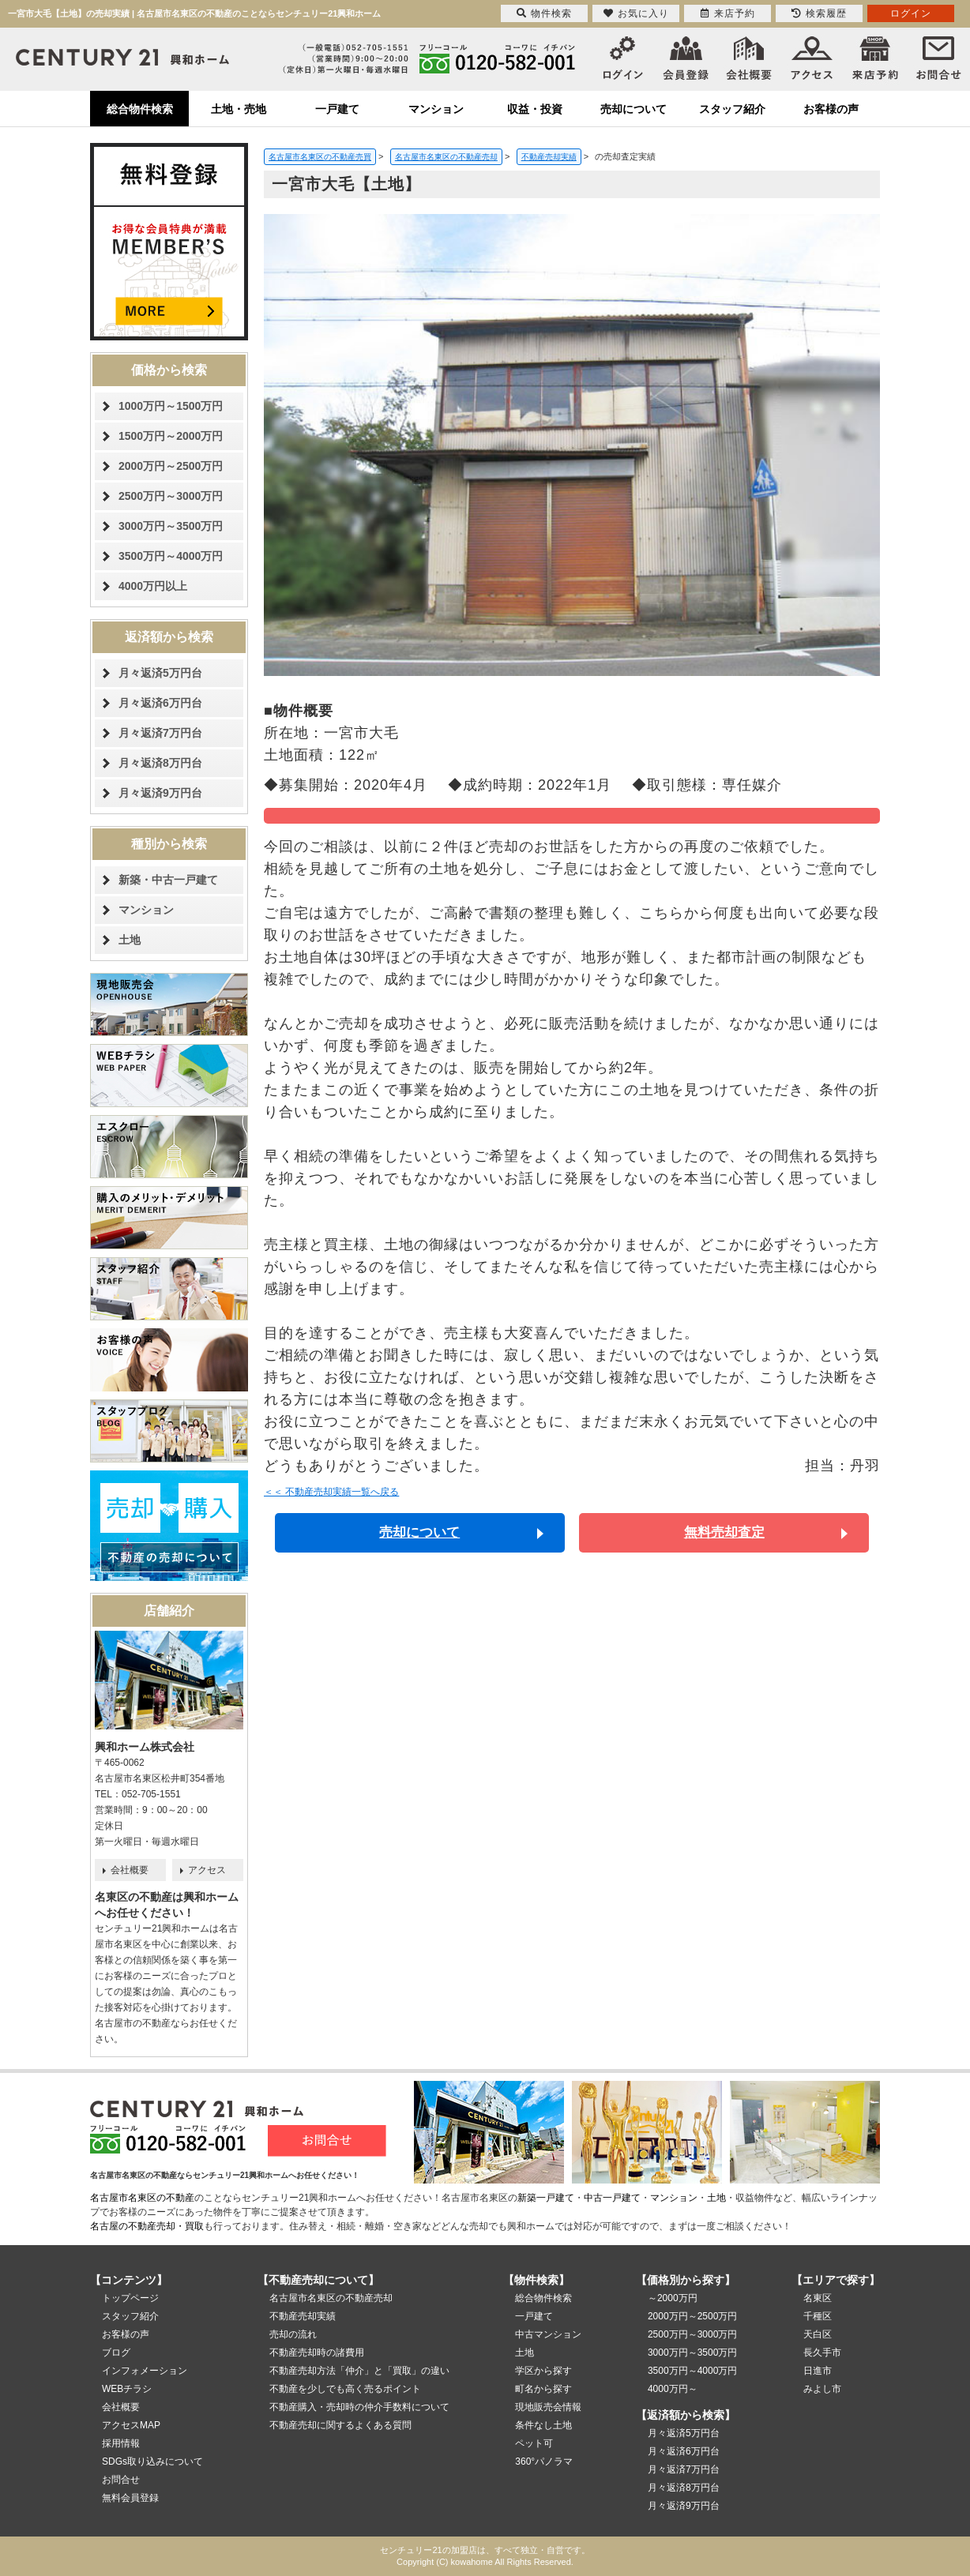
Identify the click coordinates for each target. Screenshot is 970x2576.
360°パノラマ (544, 2461)
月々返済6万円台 (160, 703)
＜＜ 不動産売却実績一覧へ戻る (331, 1491)
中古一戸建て (612, 2197)
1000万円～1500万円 (170, 406)
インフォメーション (144, 2370)
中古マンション (548, 2334)
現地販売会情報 (548, 2407)
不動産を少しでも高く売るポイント (345, 2388)
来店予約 (728, 13)
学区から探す (543, 2370)
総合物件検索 (140, 109)
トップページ (130, 2298)
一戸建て (337, 109)
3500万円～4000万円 (170, 556)
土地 (129, 939)
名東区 (817, 2298)
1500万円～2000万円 (170, 436)
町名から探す (543, 2388)
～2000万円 (672, 2298)
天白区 (817, 2334)
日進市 (817, 2370)
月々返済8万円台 (160, 763)
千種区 (817, 2316)
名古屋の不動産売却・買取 (147, 2226)
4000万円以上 (152, 586)
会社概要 (130, 1870)
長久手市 (822, 2352)
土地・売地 (238, 109)
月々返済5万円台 (160, 673)
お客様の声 (831, 109)
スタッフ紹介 (732, 109)
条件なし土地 (543, 2425)
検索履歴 (819, 13)
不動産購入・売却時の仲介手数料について (359, 2407)
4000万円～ (672, 2388)
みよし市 (822, 2388)
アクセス (207, 1870)
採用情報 (121, 2443)
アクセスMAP (131, 2425)
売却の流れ (293, 2334)
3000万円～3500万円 (170, 526)
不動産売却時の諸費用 (316, 2352)
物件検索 (544, 13)
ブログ (116, 2352)
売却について (633, 109)
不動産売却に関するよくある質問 (340, 2425)
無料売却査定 (724, 1532)
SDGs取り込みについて (152, 2461)
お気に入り (636, 13)
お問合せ (121, 2479)
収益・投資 (534, 109)
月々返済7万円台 (160, 733)
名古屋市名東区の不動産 (142, 2197)
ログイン (910, 13)
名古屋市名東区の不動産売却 (331, 2298)
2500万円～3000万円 (170, 496)
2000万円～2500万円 (170, 466)
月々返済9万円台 (160, 793)
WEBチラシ (127, 2388)
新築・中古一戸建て (168, 879)
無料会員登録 (130, 2497)
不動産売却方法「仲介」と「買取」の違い (359, 2370)
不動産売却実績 (302, 2316)
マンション (436, 109)
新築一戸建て (545, 2197)
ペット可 (534, 2443)
